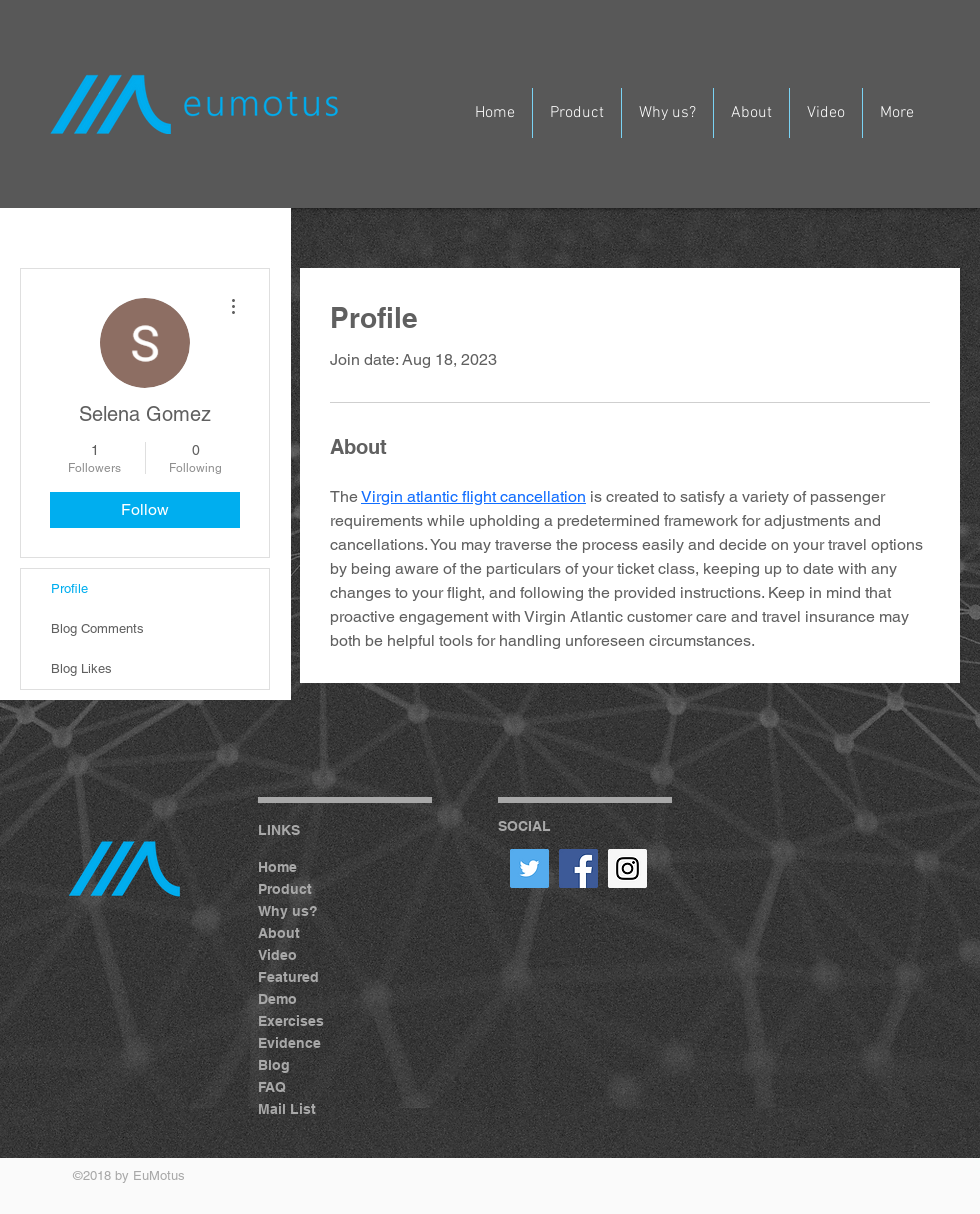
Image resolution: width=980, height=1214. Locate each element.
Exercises (291, 1021)
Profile (69, 588)
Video (277, 955)
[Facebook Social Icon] (578, 868)
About (279, 933)
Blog (274, 1065)
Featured (288, 977)
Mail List (287, 1109)
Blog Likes (81, 668)
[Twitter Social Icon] (529, 868)
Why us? (288, 911)
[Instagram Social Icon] (627, 868)
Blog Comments (97, 628)
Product (285, 889)
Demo (277, 999)
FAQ (272, 1087)
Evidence (289, 1043)
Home (277, 867)
